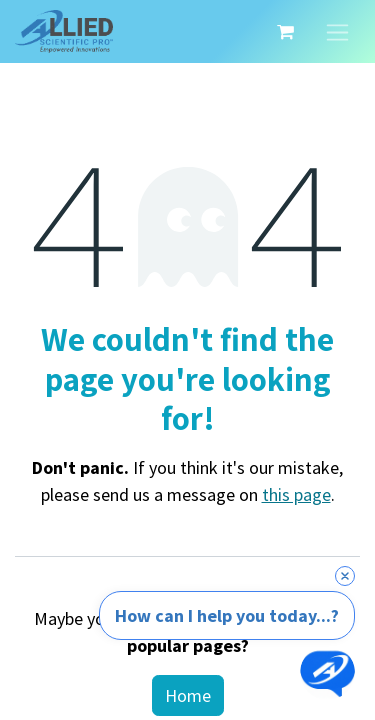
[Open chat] (327, 672)
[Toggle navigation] (337, 31)
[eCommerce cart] (285, 32)
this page (296, 494)
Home (188, 695)
